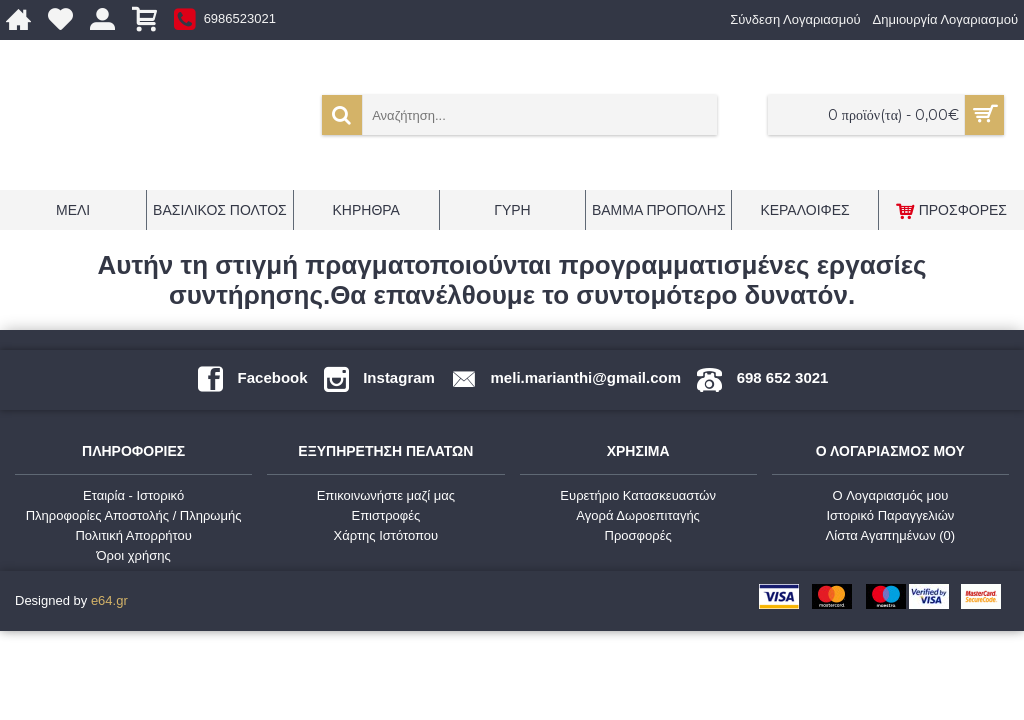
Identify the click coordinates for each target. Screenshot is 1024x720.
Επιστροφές (385, 515)
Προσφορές (638, 535)
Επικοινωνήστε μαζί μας (386, 495)
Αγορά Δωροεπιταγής (638, 515)
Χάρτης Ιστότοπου (386, 535)
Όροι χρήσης (134, 555)
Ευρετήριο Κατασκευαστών (638, 495)
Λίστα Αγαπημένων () (891, 535)
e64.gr (109, 600)
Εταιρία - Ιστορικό (133, 495)
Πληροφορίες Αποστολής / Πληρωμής (134, 515)
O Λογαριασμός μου (890, 495)
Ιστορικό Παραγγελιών (890, 515)
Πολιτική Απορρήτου (133, 535)
